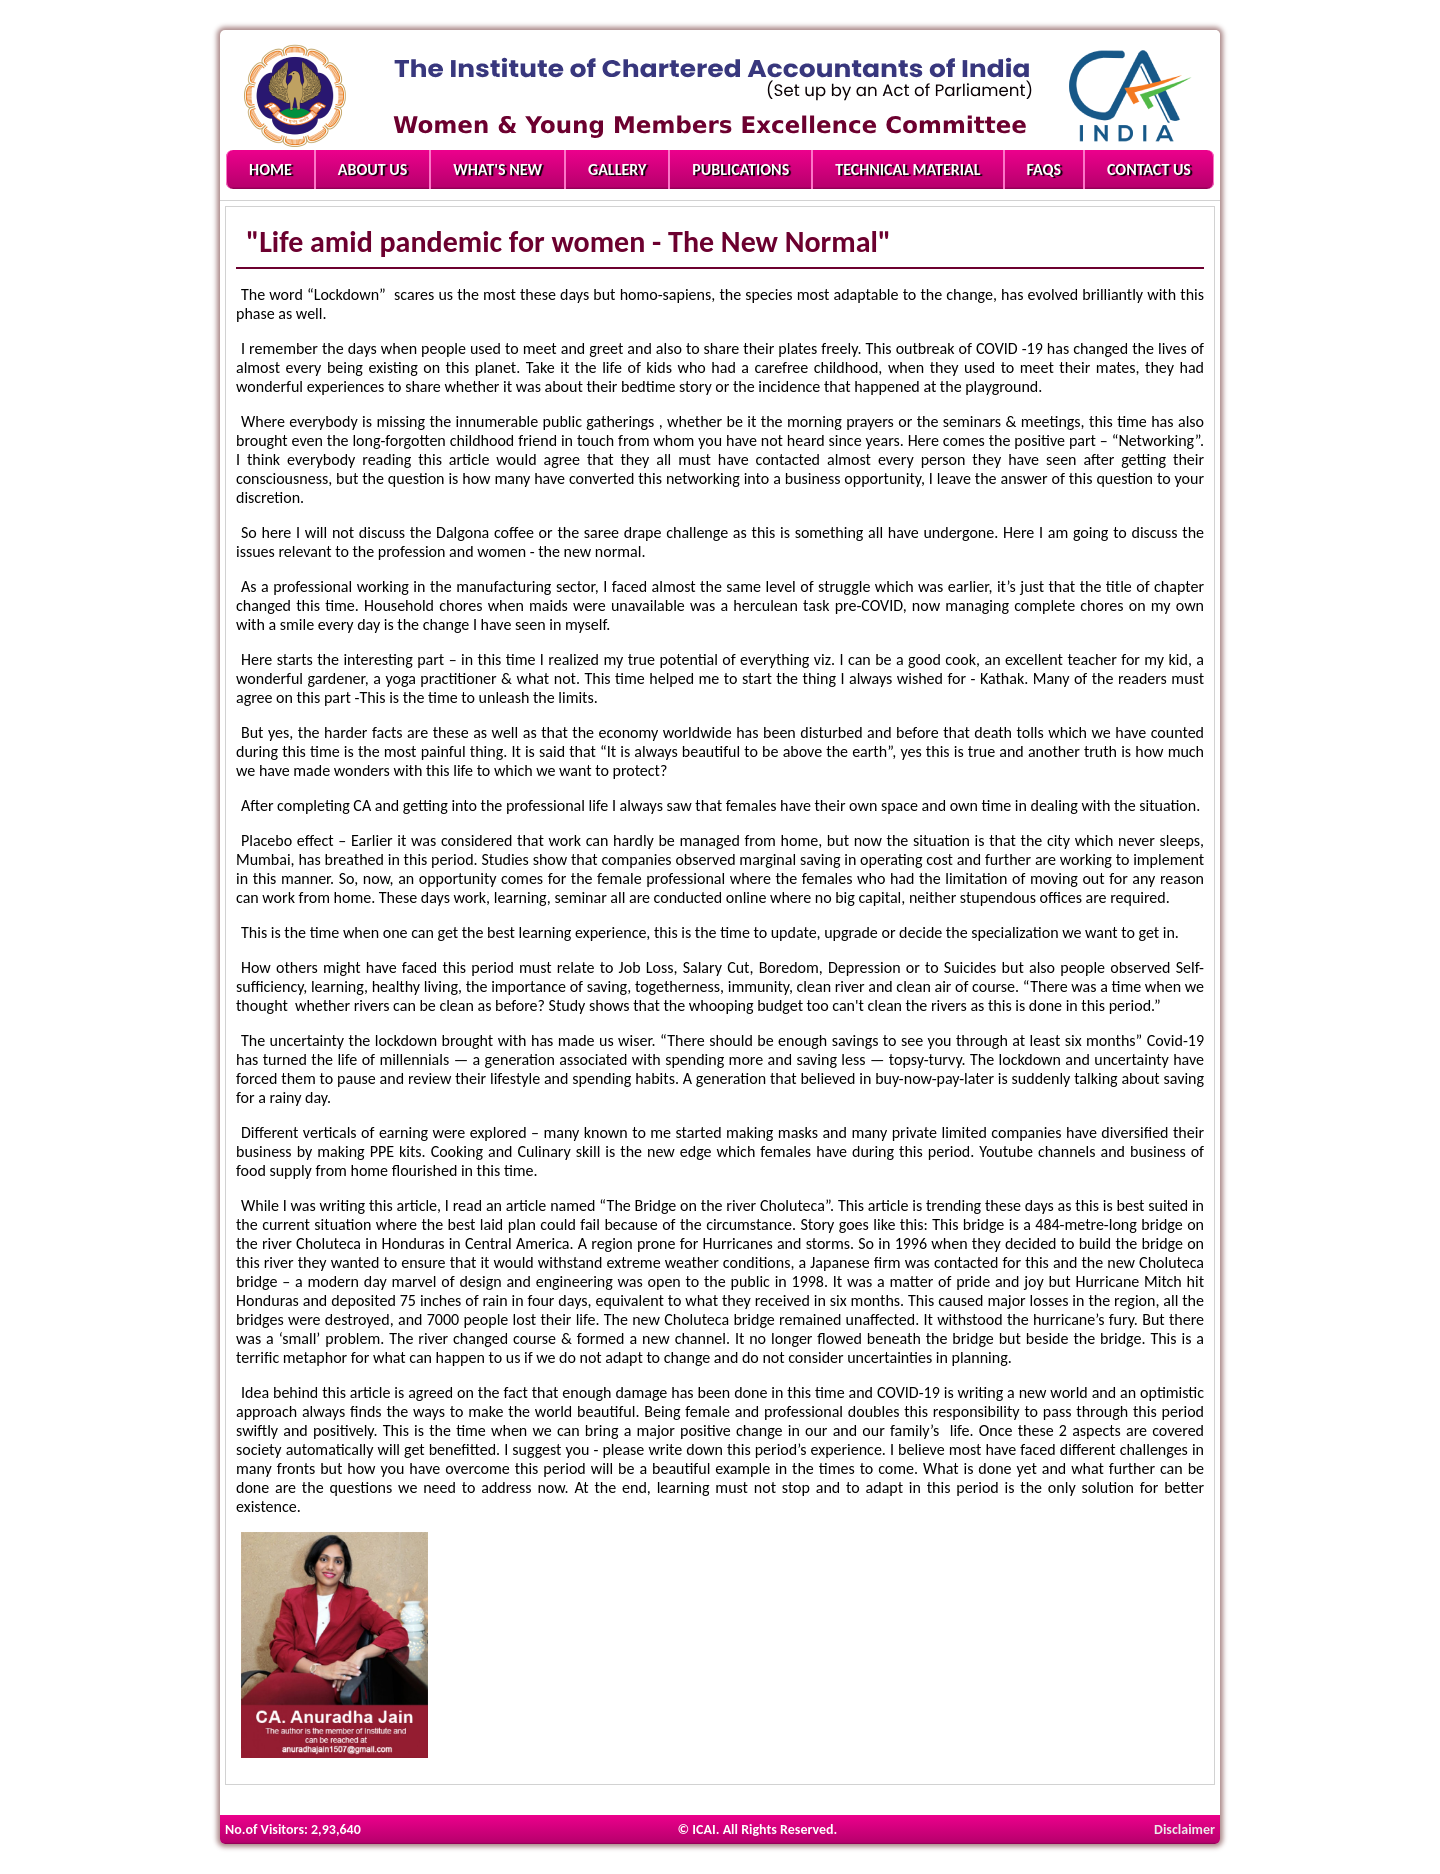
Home (270, 169)
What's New (497, 169)
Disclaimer (1184, 1829)
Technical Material (907, 169)
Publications (740, 169)
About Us (372, 169)
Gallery (617, 169)
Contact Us (1149, 169)
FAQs (1044, 169)
